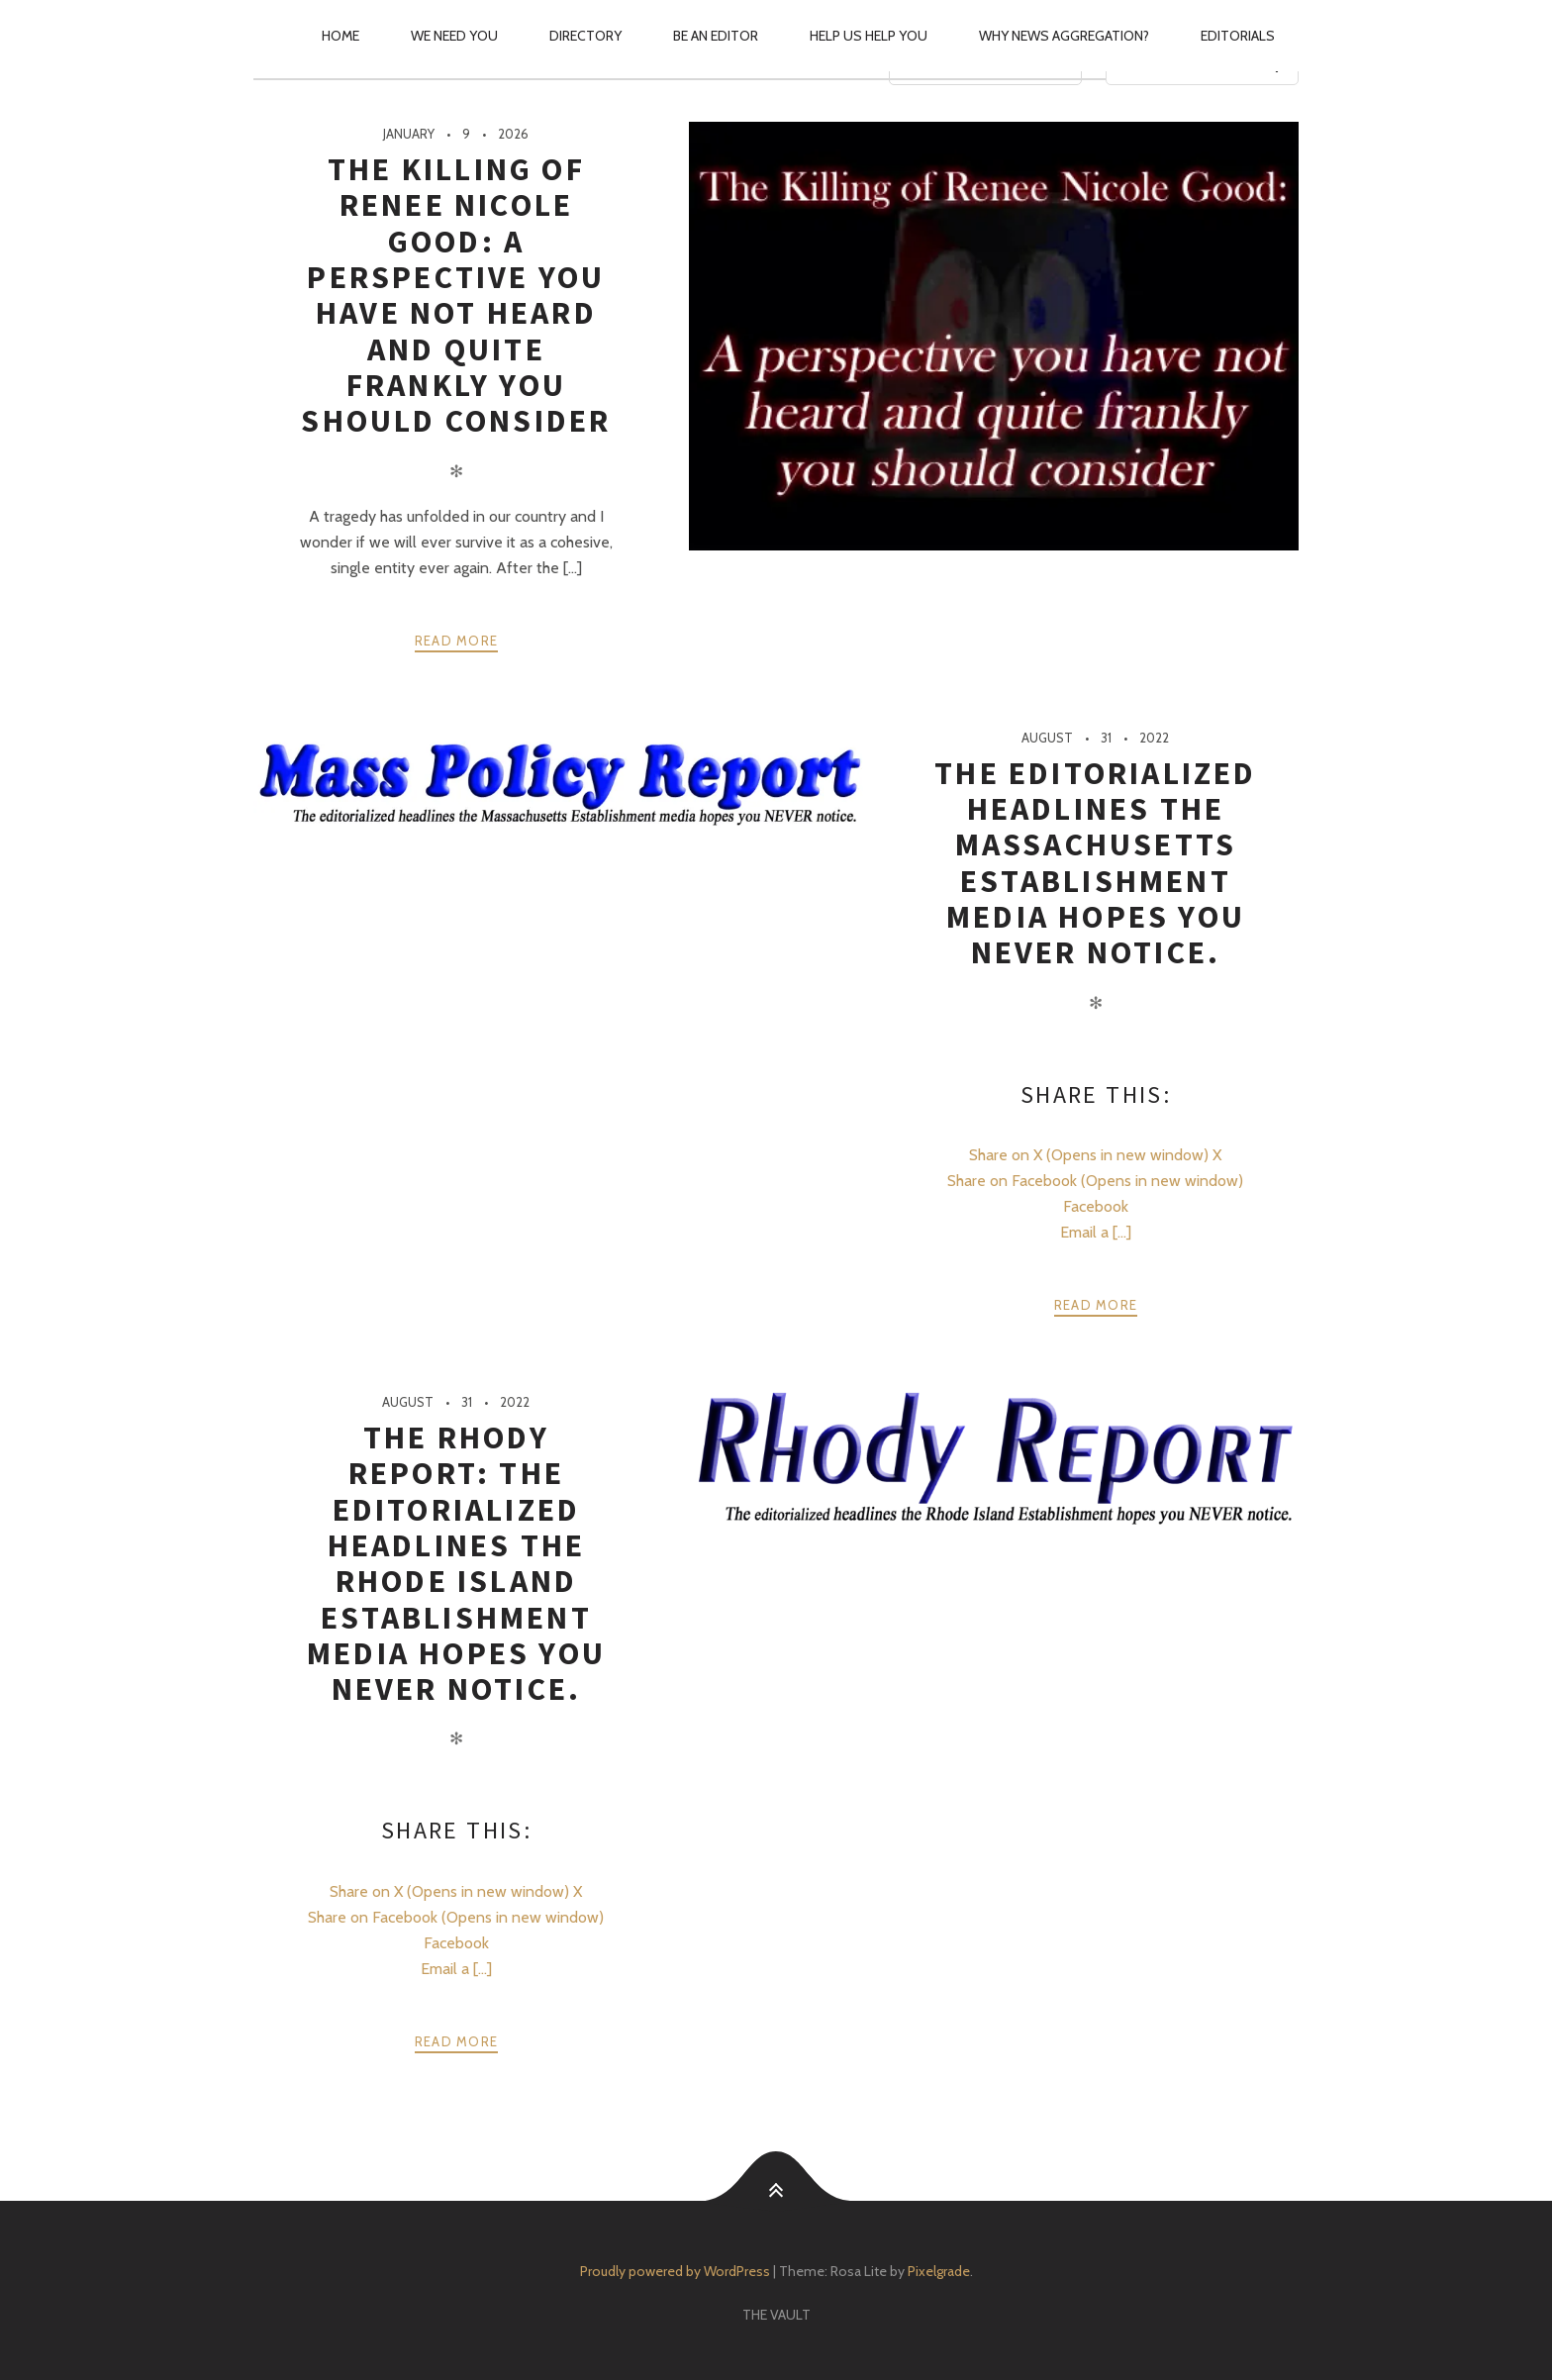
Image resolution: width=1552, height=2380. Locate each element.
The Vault (776, 2315)
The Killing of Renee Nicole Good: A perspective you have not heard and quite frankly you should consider (456, 295)
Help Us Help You (868, 36)
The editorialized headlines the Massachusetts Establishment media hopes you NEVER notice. (1095, 863)
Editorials (1238, 36)
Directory (585, 36)
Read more (457, 640)
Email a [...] (1095, 1232)
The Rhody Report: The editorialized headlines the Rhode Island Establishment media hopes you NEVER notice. (456, 1563)
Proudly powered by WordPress (675, 2271)
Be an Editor (715, 36)
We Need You (454, 36)
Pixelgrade (939, 2271)
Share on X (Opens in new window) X (1095, 1154)
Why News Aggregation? (1064, 36)
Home (340, 36)
